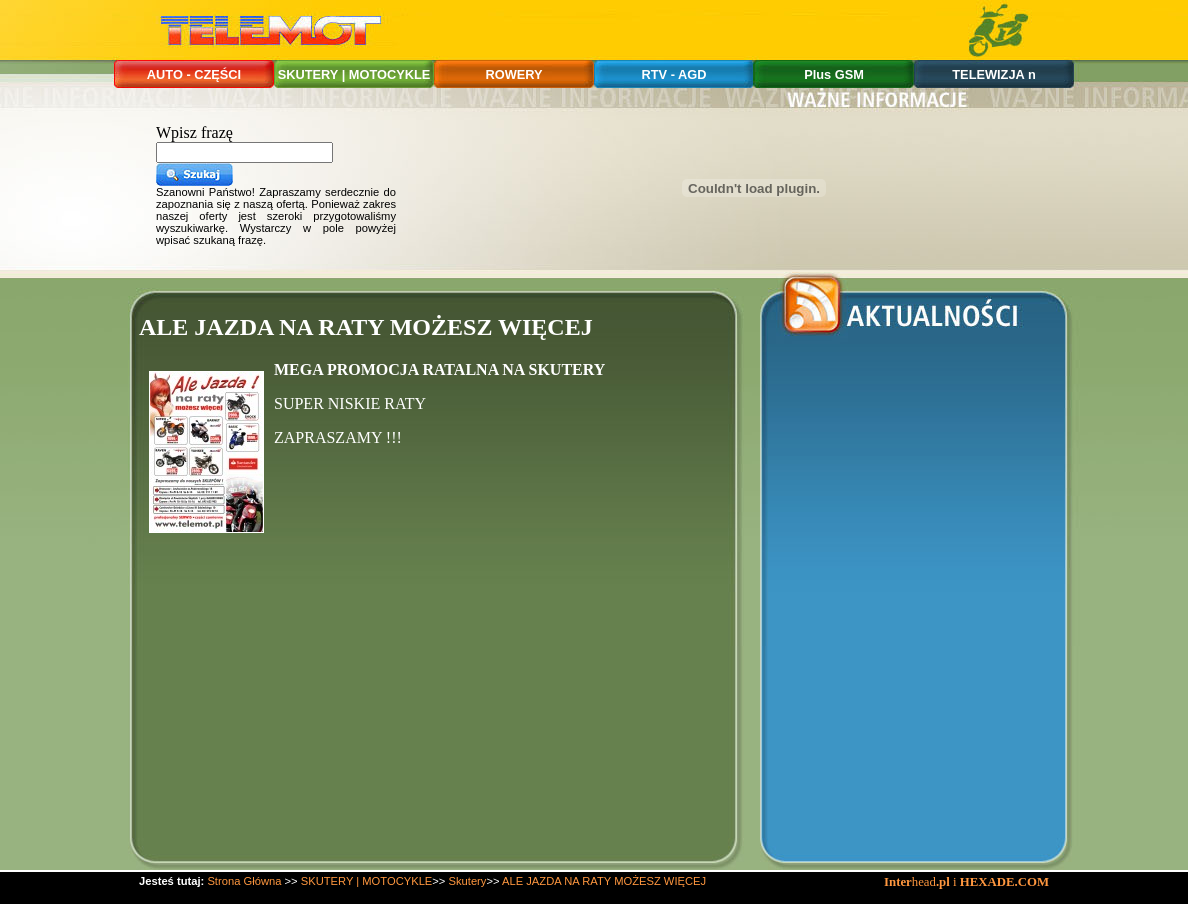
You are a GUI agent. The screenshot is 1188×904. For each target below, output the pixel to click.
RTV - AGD (674, 74)
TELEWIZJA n (993, 74)
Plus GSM (834, 74)
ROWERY (513, 74)
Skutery (468, 881)
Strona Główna (244, 881)
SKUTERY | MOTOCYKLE (354, 74)
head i (922, 882)
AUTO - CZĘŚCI (194, 74)
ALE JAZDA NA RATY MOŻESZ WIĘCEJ (604, 881)
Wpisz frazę (194, 132)
